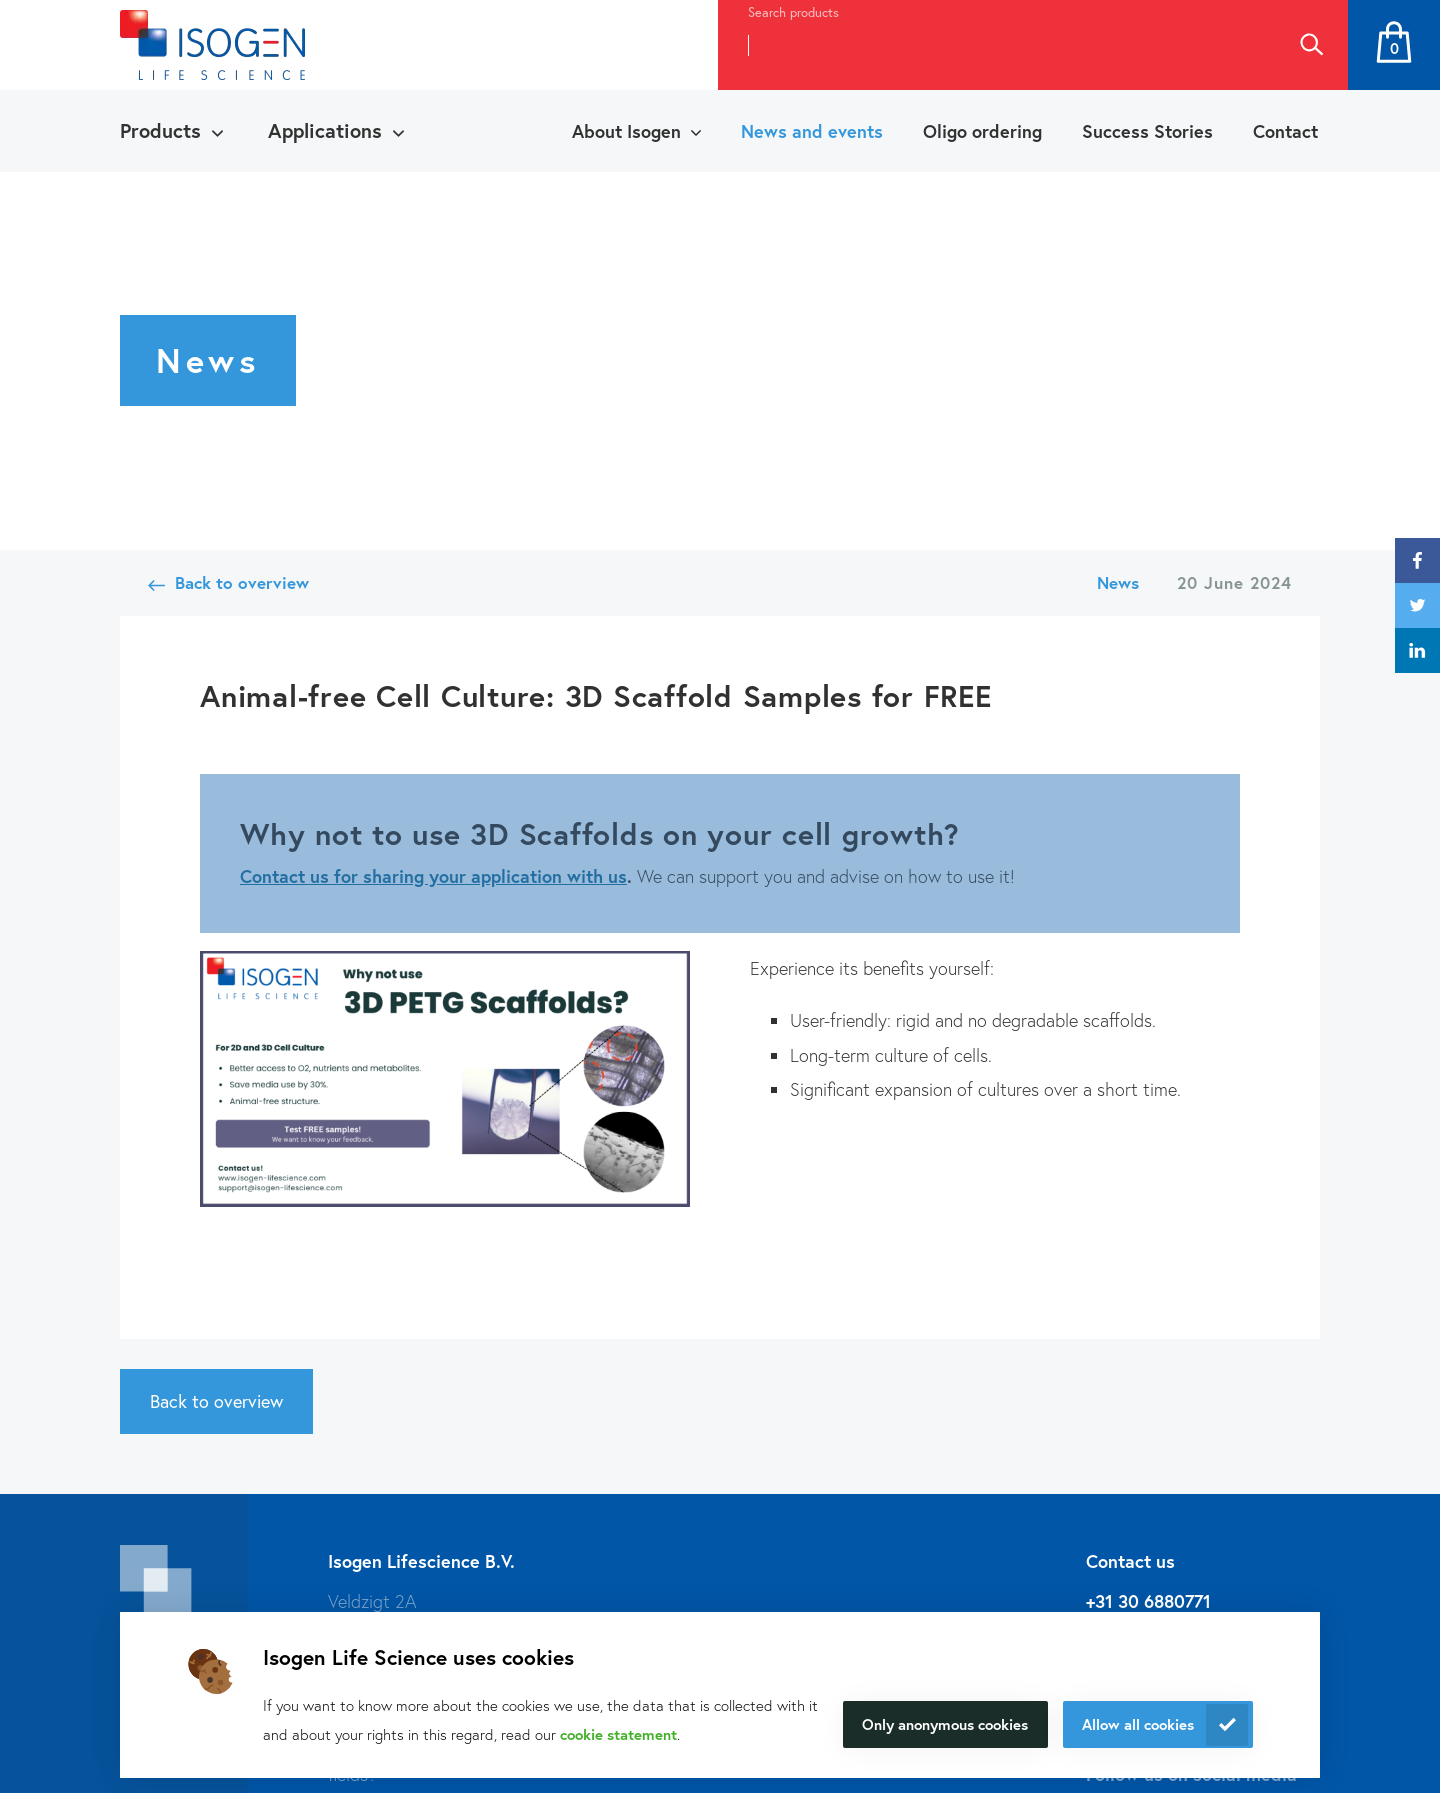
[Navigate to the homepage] (212, 45)
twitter (1417, 605)
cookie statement (618, 1734)
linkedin (1417, 650)
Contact (1285, 131)
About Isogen (626, 131)
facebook (1417, 560)
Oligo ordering (982, 131)
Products (160, 130)
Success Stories (1147, 131)
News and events (812, 131)
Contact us (284, 876)
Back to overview (242, 582)
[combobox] (996, 45)
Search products (793, 12)
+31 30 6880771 (1148, 1601)
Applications (325, 130)
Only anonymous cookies (945, 1724)
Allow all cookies (1138, 1724)
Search (1311, 45)
